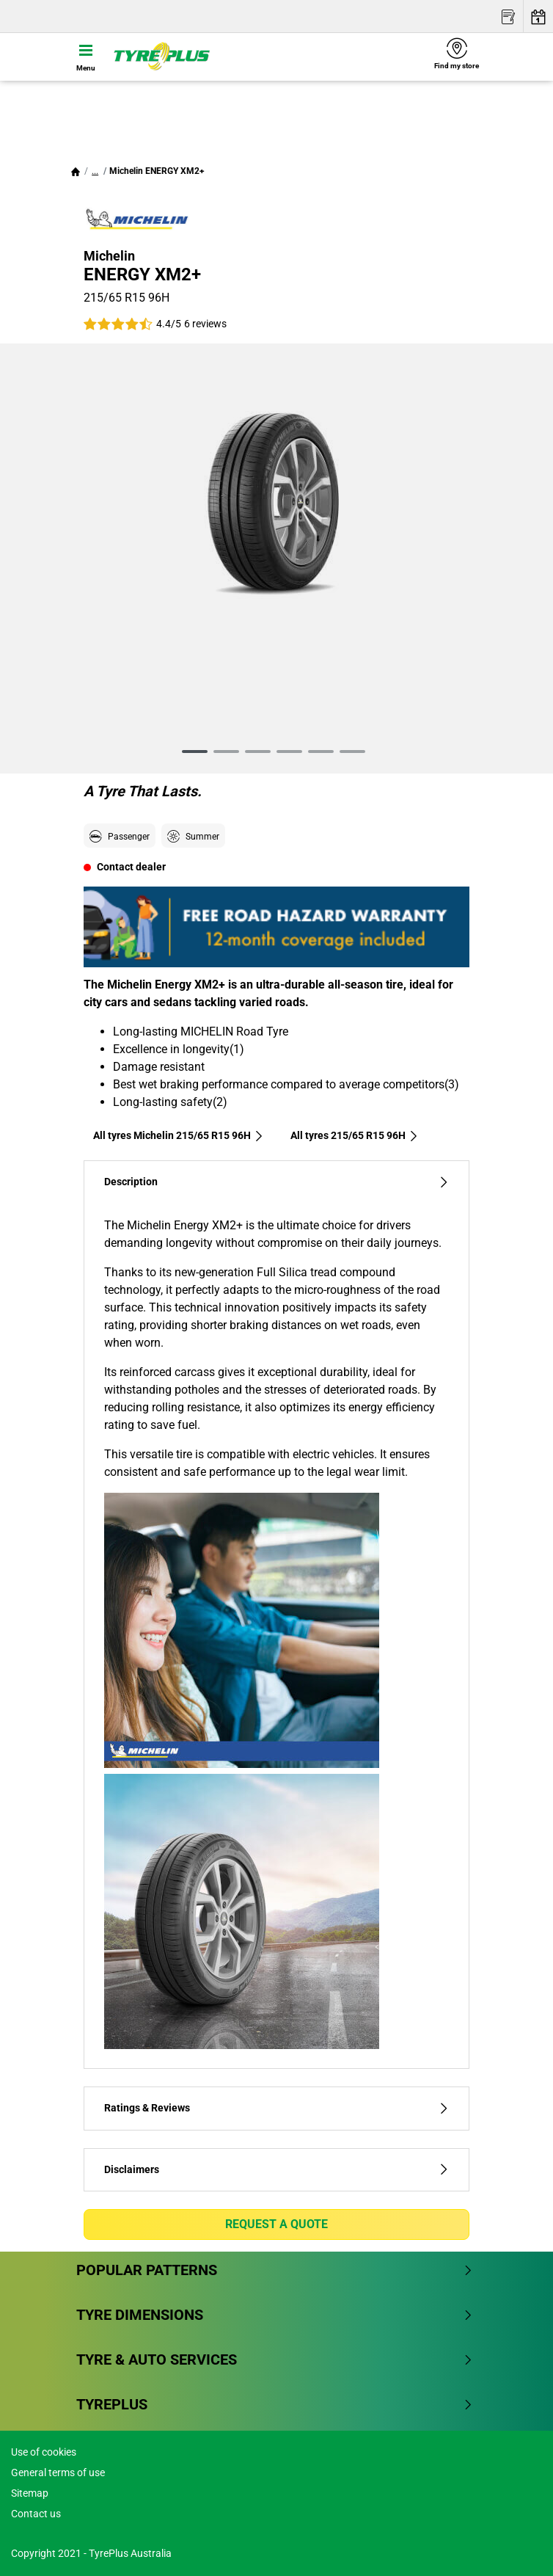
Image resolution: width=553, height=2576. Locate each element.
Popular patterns (274, 2270)
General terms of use (58, 2472)
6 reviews (205, 324)
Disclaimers (276, 2170)
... (95, 171)
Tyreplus (274, 2404)
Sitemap (29, 2493)
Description (276, 1182)
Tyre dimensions (274, 2314)
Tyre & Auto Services (274, 2359)
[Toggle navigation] (85, 56)
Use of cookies (43, 2452)
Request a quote (276, 2224)
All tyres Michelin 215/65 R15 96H (178, 1135)
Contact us (36, 2513)
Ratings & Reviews (276, 2108)
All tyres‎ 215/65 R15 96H (354, 1135)
